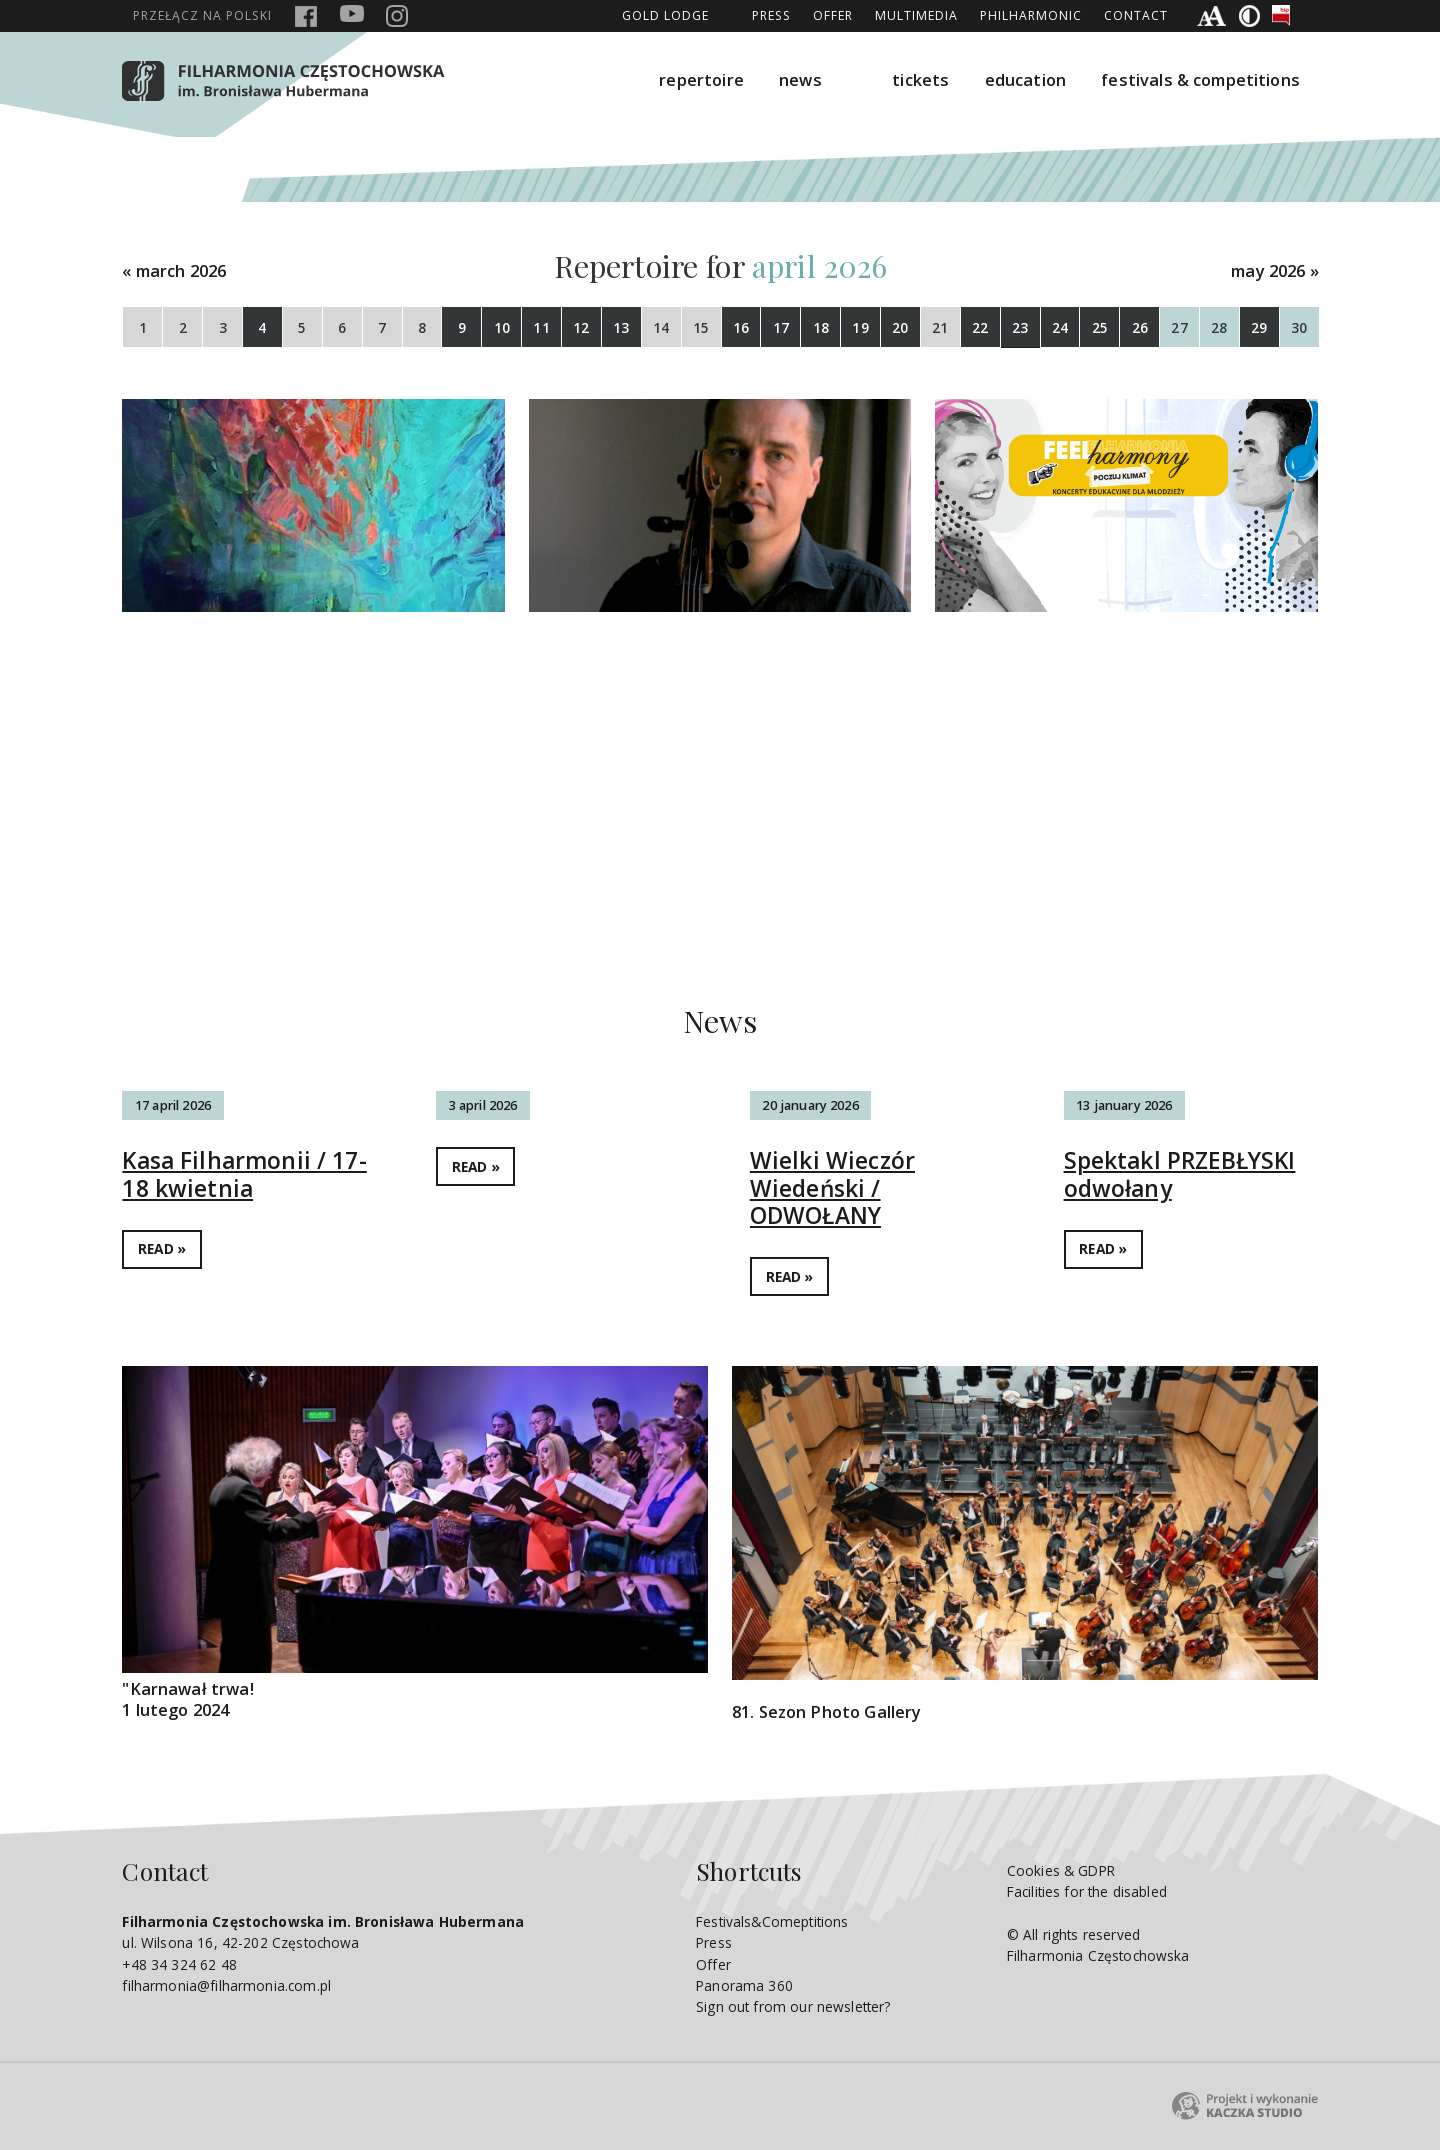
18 (821, 327)
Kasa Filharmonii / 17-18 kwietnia (244, 1174)
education (1025, 80)
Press (771, 15)
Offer (833, 15)
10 (502, 327)
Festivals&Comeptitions (772, 1921)
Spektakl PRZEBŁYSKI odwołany (1180, 1174)
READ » (162, 1248)
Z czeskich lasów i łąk (661, 707)
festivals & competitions (1200, 80)
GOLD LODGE (665, 15)
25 (1100, 327)
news (800, 80)
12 (581, 327)
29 (1259, 327)
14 (661, 327)
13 (621, 327)
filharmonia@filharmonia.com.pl (226, 1985)
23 (1020, 327)
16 (741, 327)
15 (701, 327)
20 (900, 327)
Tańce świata (1014, 707)
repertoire (701, 80)
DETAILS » (267, 832)
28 (1219, 327)
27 (1179, 327)
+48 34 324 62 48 (179, 1964)
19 (860, 327)
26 (1140, 327)
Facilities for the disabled (1087, 1891)
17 (781, 327)
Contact (1136, 15)
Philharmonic (1031, 15)
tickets (920, 80)
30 (1299, 327)
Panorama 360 (744, 1985)
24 (1060, 327)
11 (541, 327)
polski (202, 15)
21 (940, 327)
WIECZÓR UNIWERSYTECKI (293, 707)
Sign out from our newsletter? (793, 2006)
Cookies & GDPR (1061, 1870)
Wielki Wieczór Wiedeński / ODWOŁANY (832, 1188)
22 (980, 327)
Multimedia (916, 15)
